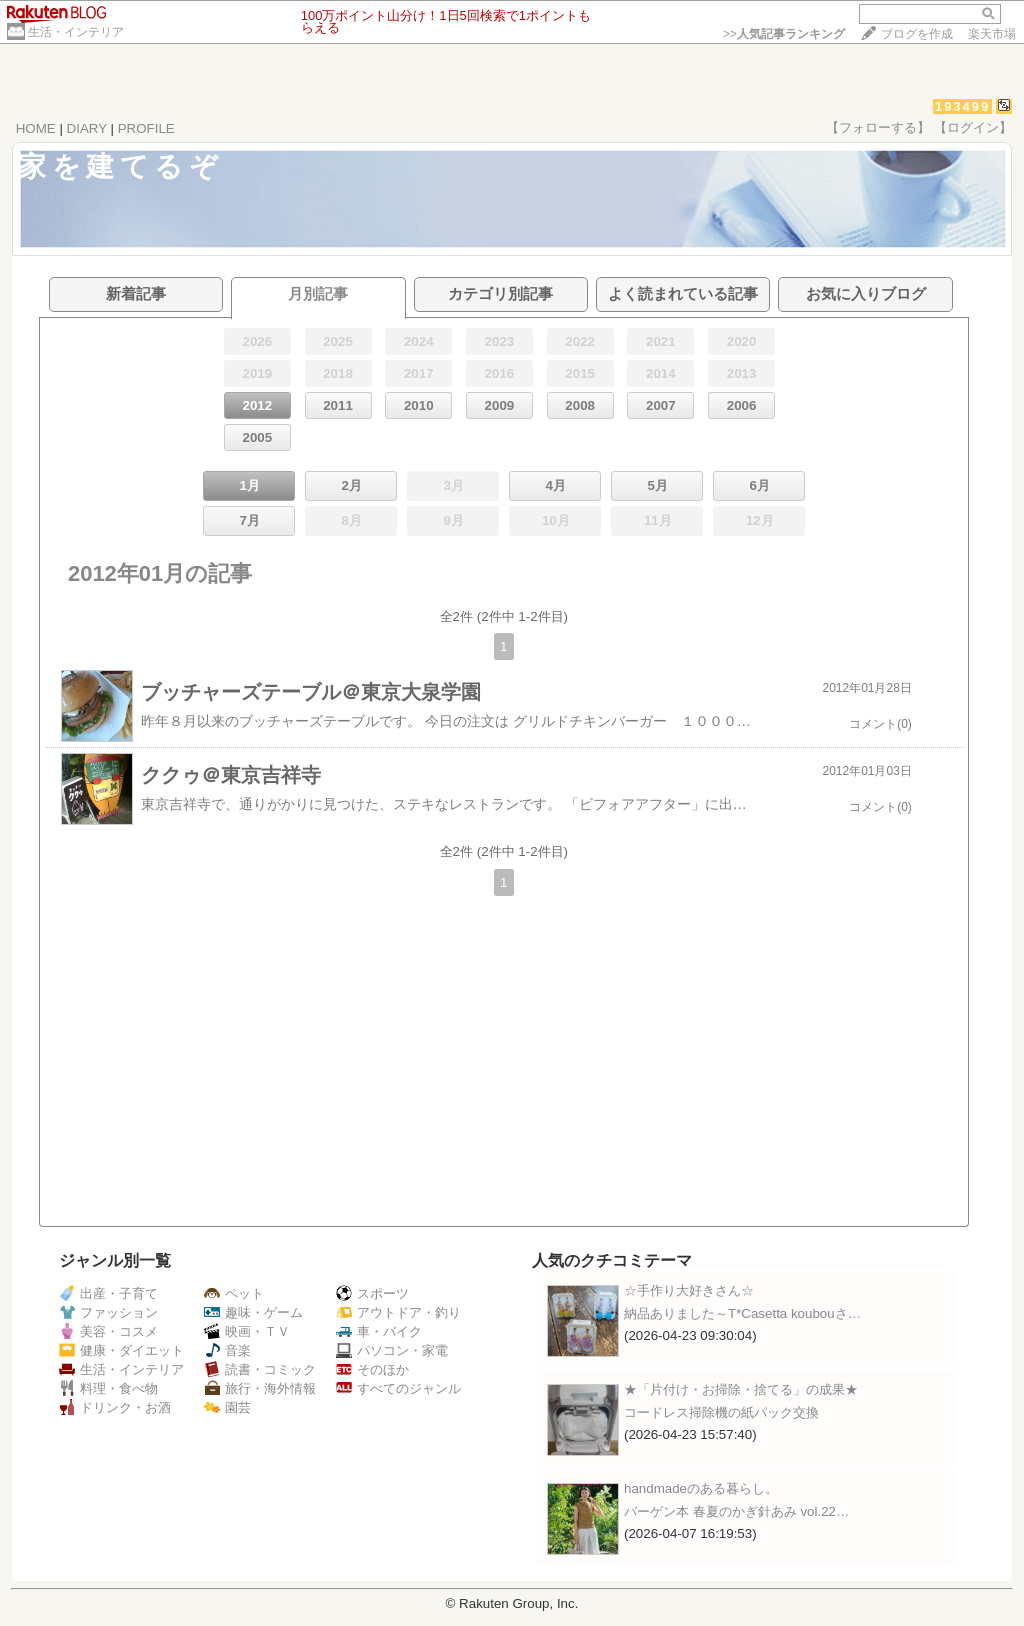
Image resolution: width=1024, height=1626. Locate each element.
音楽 (227, 1350)
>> (784, 34)
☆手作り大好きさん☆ (689, 1290)
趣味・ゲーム (253, 1312)
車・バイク (379, 1331)
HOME (36, 128)
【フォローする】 (878, 127)
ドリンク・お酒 (115, 1407)
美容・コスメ (108, 1331)
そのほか (372, 1369)
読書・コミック (260, 1369)
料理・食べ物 (108, 1388)
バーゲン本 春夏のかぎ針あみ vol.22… (736, 1511)
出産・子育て (108, 1293)
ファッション (108, 1312)
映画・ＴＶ (247, 1331)
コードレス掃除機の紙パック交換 (721, 1412)
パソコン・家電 (392, 1350)
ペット (234, 1293)
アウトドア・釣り (398, 1312)
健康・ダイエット (121, 1350)
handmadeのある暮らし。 (701, 1488)
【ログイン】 (973, 127)
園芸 (227, 1407)
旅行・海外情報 (260, 1388)
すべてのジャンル (398, 1388)
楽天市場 (992, 34)
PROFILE (146, 128)
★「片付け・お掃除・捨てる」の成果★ (741, 1389)
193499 (962, 106)
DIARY (87, 128)
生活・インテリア (76, 32)
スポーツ (372, 1293)
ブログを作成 (917, 34)
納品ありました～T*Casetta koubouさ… (742, 1313)
